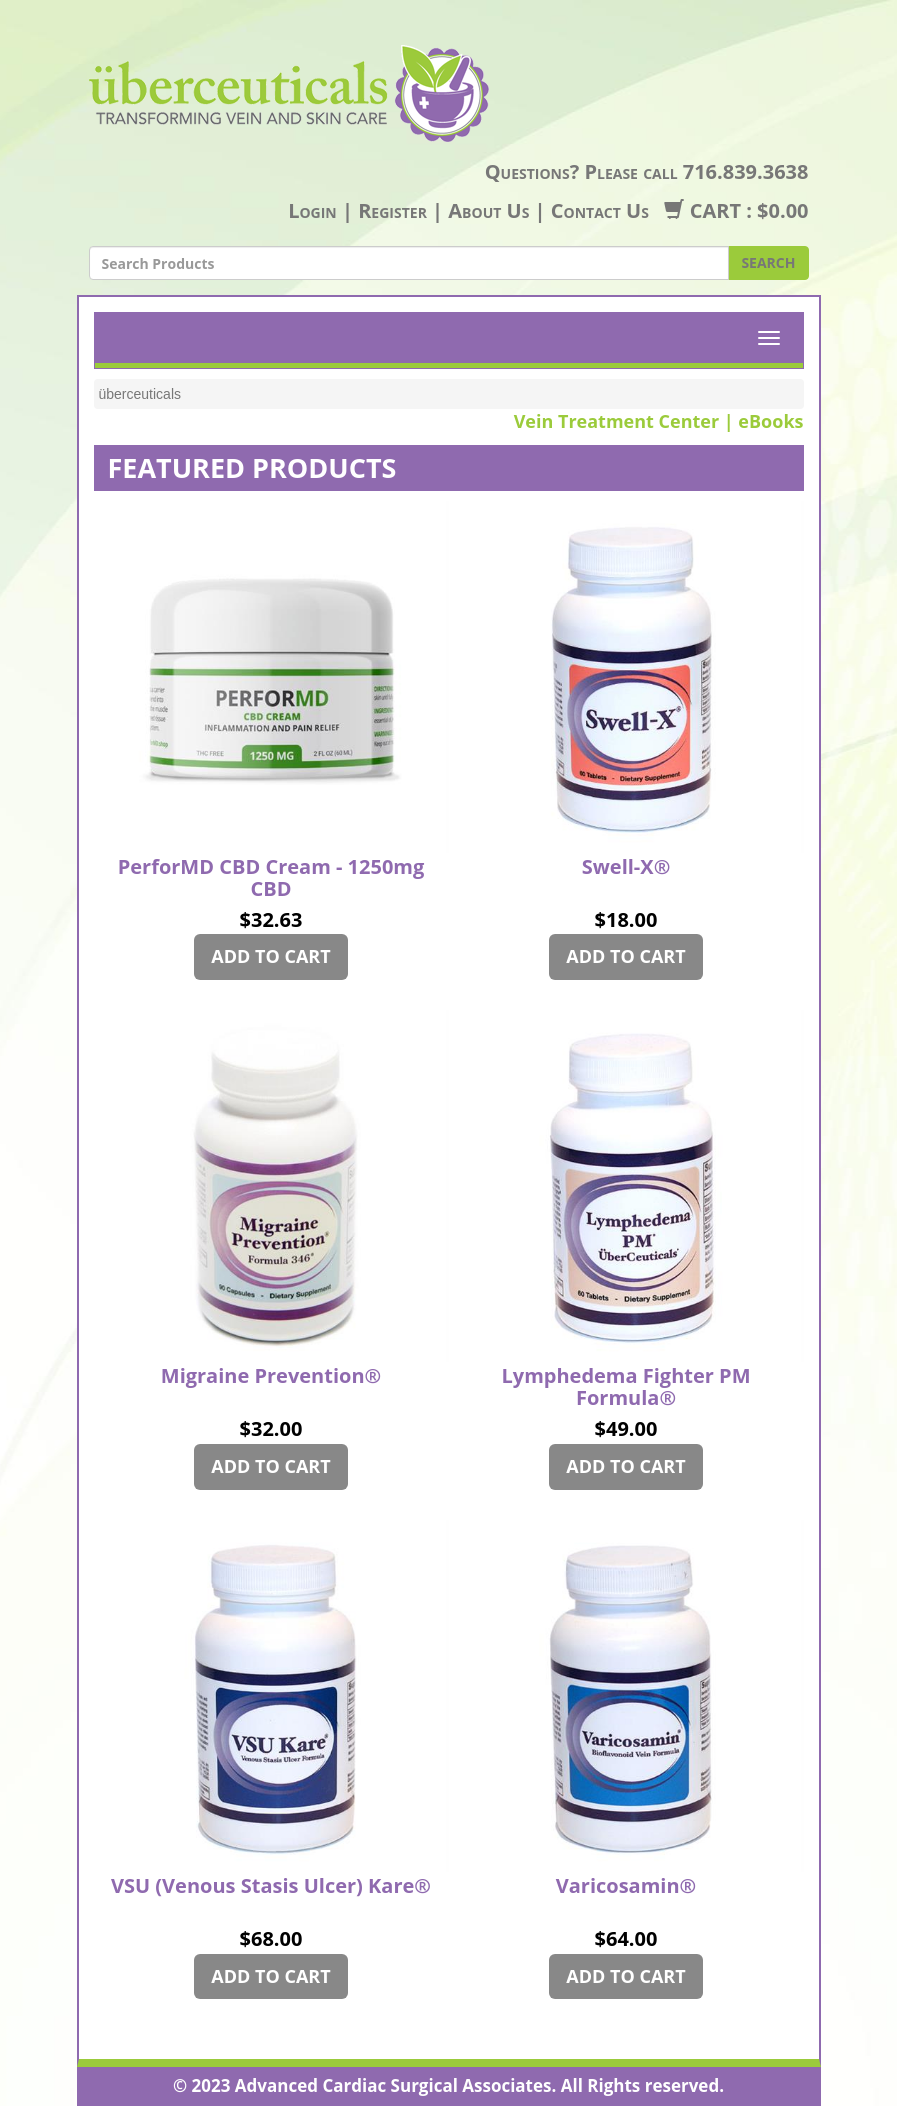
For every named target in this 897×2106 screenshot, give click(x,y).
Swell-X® (626, 868)
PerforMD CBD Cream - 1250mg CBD (271, 879)
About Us (488, 210)
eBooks (770, 421)
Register (392, 210)
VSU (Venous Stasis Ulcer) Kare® (271, 1887)
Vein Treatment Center (616, 421)
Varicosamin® (626, 1887)
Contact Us (600, 210)
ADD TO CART (270, 956)
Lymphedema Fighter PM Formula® (625, 1388)
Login (312, 210)
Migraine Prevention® (271, 1377)
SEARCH (768, 262)
